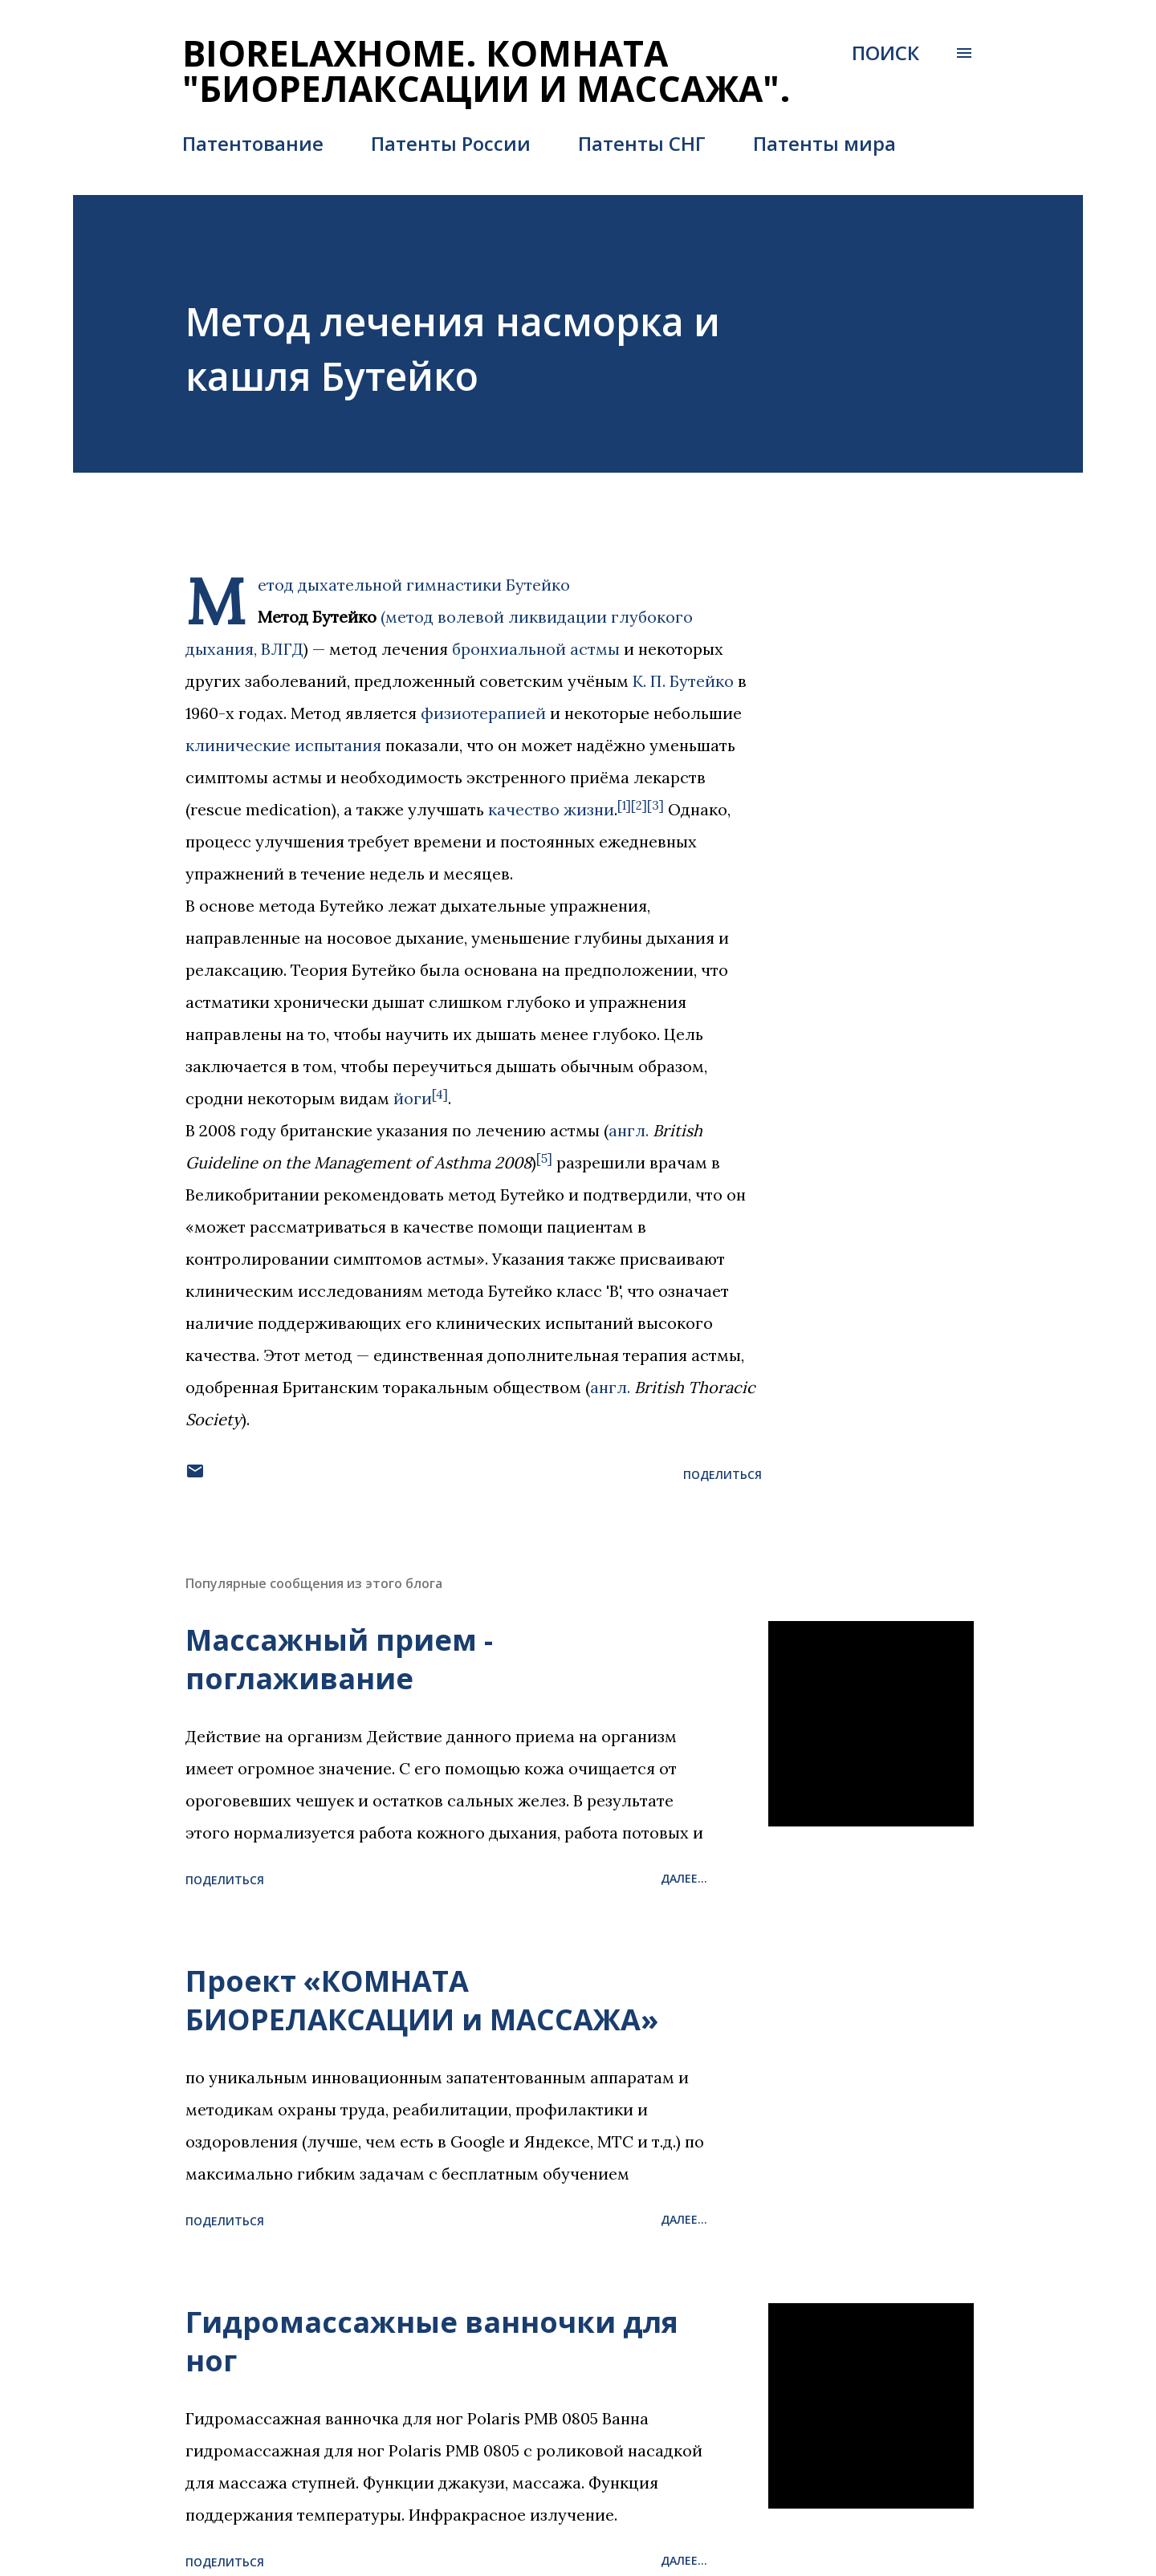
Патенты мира (824, 143)
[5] (544, 1158)
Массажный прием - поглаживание (339, 1659)
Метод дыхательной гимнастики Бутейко (414, 585)
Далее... (684, 1878)
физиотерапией (483, 713)
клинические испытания (283, 745)
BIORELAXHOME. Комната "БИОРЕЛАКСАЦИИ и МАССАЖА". (486, 70)
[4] (440, 1094)
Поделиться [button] (722, 1474)
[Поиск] (885, 53)
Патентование (253, 143)
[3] (655, 805)
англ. (629, 1130)
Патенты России (451, 143)
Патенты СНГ (642, 143)
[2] (639, 805)
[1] (624, 805)
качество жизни (551, 809)
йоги (412, 1098)
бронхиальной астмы (536, 649)
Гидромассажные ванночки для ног (431, 2341)
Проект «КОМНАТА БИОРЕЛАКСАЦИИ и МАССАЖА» (421, 2000)
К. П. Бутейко (683, 681)
